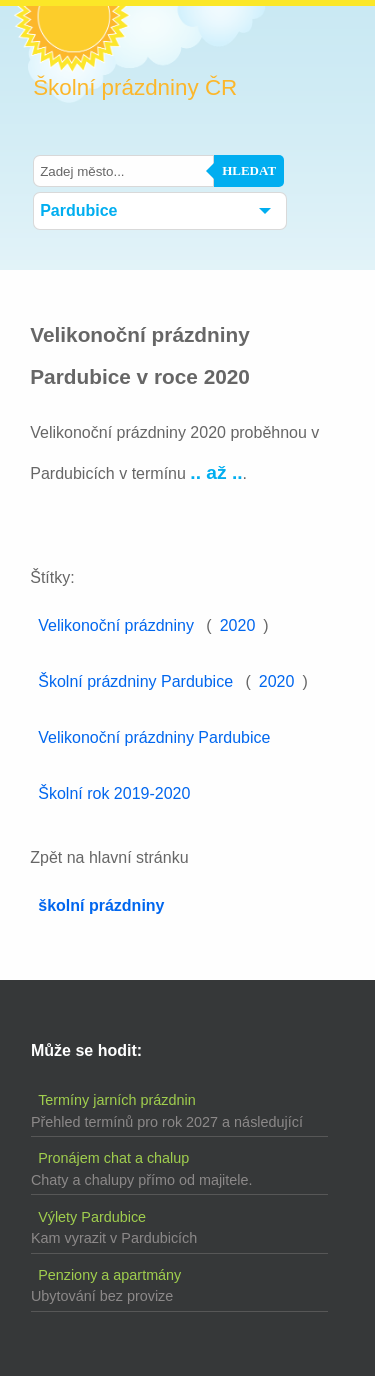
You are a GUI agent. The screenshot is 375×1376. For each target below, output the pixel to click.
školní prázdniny (101, 905)
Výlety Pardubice (92, 1217)
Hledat (249, 170)
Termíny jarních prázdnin (117, 1100)
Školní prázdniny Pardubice (135, 681)
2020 (238, 625)
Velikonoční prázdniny (116, 625)
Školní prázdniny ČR (135, 88)
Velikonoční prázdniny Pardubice (154, 737)
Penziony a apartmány (109, 1275)
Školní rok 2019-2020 (114, 793)
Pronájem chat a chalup (113, 1158)
